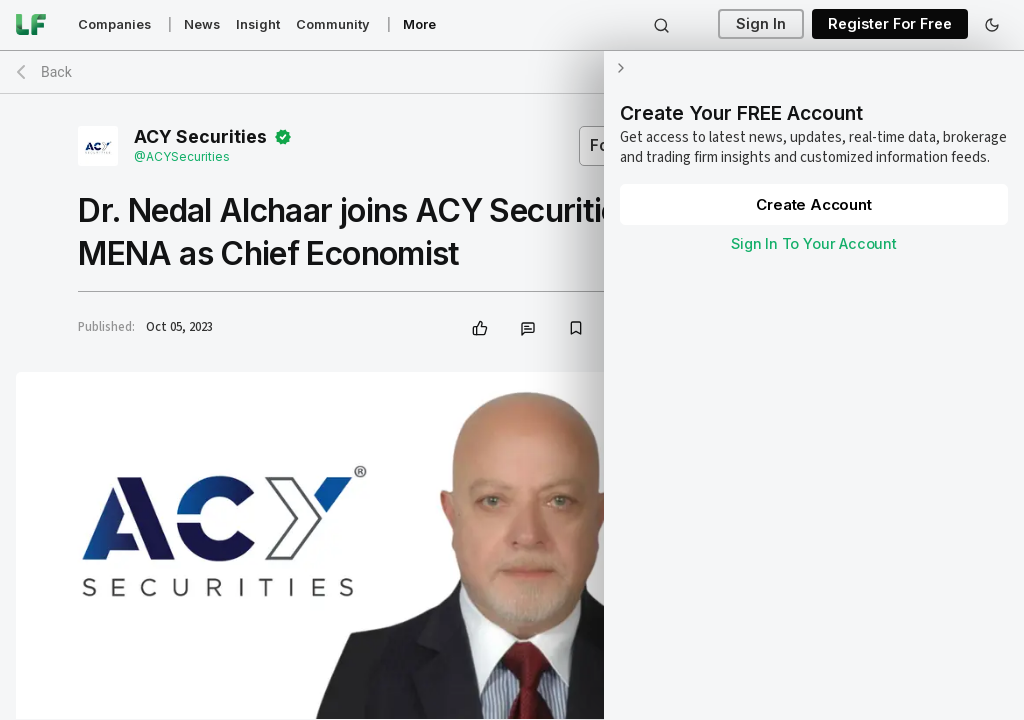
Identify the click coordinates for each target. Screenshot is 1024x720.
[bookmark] (576, 328)
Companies (114, 24)
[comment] (528, 328)
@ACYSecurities (182, 156)
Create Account (813, 204)
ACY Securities (200, 137)
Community (333, 24)
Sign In (761, 24)
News (202, 24)
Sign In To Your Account (814, 243)
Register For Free (890, 24)
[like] (480, 328)
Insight (258, 24)
